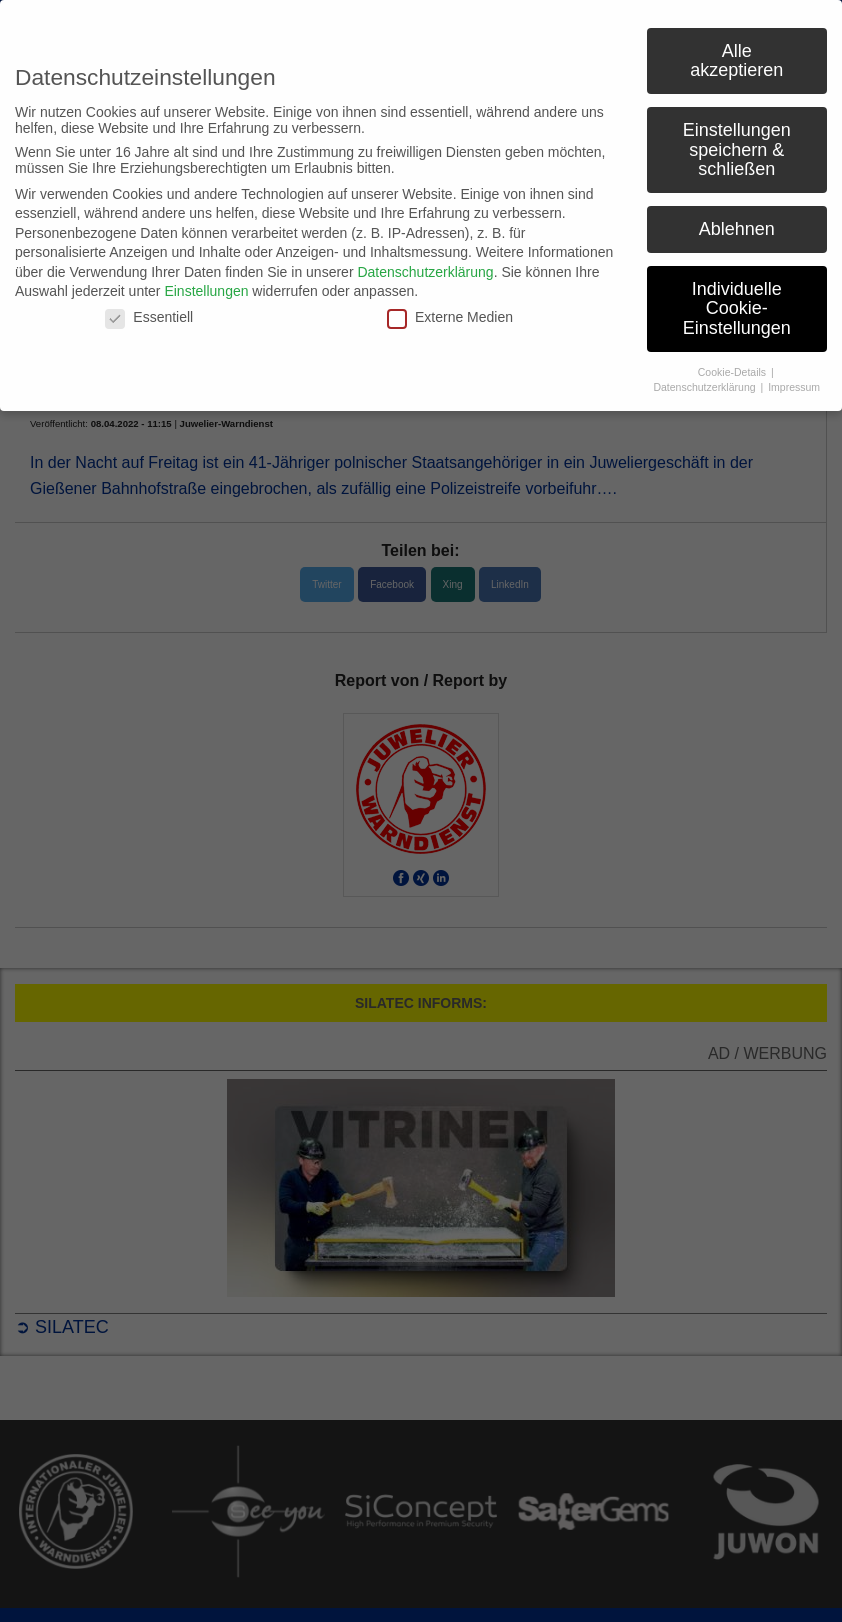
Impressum (794, 387)
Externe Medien (450, 317)
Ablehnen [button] (737, 229)
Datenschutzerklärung (425, 272)
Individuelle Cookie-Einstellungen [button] (737, 308)
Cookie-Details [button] (733, 372)
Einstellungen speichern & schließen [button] (737, 149)
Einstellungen (206, 291)
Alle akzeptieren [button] (736, 61)
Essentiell (149, 317)
